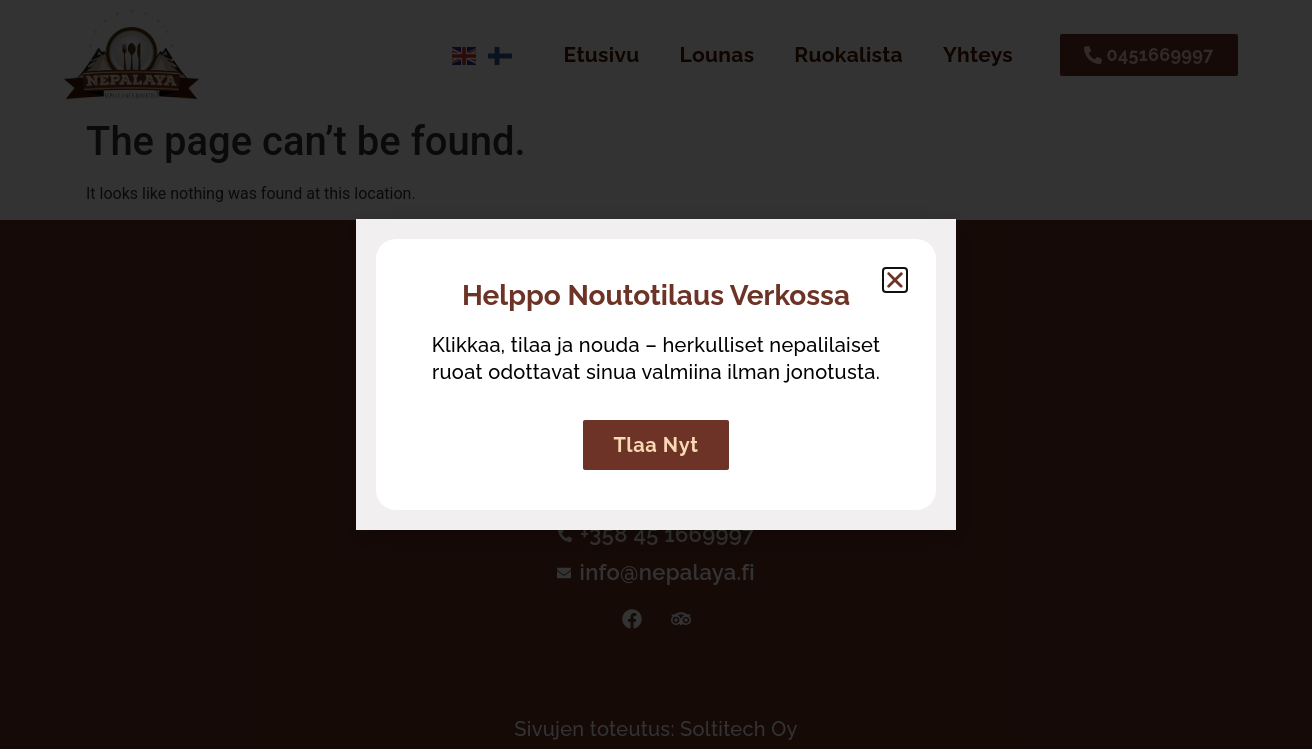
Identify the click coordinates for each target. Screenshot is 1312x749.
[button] (895, 280)
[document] (656, 374)
